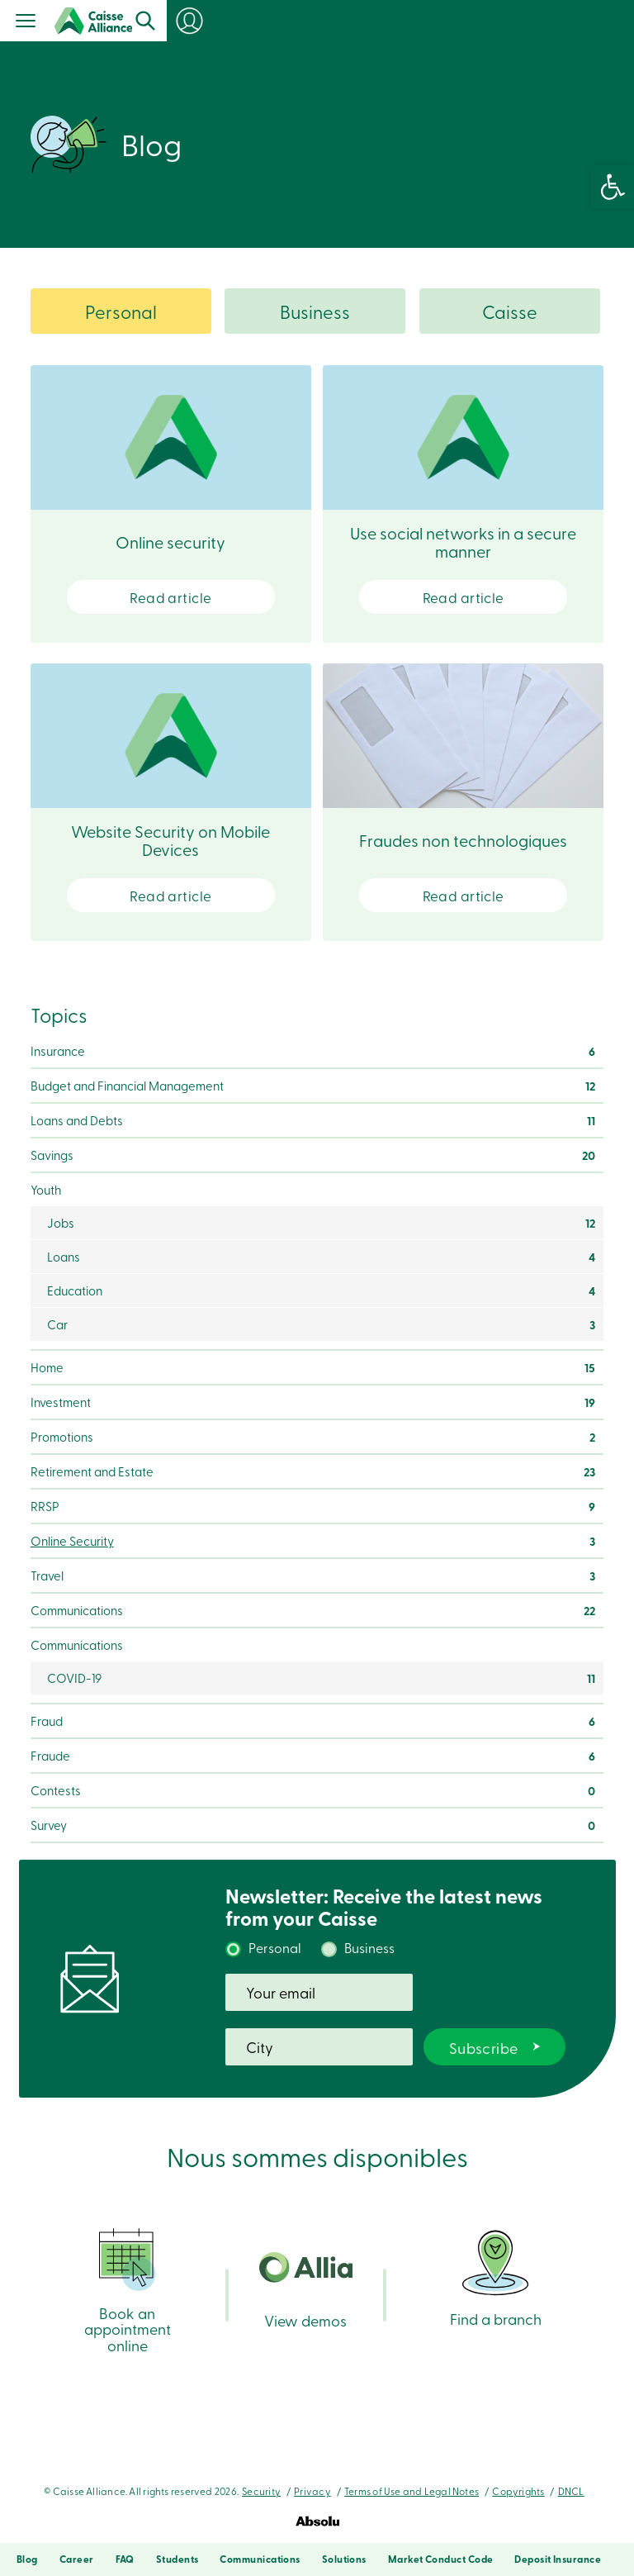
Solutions (344, 2559)
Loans (63, 1256)
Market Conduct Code (441, 2559)
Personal (121, 311)
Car (57, 1324)
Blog (27, 2559)
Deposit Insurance (557, 2559)
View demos (305, 2291)
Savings (52, 1155)
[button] (612, 186)
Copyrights (518, 2491)
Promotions (62, 1436)
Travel (47, 1575)
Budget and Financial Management (127, 1085)
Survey (49, 1825)
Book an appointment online (127, 2290)
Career (76, 2559)
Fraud (47, 1721)
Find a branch (496, 2276)
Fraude (50, 1755)
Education (74, 1290)
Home (47, 1367)
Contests (56, 1790)
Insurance (58, 1051)
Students (177, 2559)
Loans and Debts (77, 1120)
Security (261, 2491)
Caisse (509, 311)
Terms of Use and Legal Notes (411, 2491)
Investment (61, 1402)
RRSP (45, 1506)
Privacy (312, 2491)
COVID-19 (74, 1678)
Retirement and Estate (92, 1471)
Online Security (72, 1541)
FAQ (125, 2559)
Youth (46, 1189)
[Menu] (26, 22)
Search (510, 20)
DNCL (571, 2491)
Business (315, 311)
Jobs (60, 1222)
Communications (77, 1610)
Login (600, 21)
